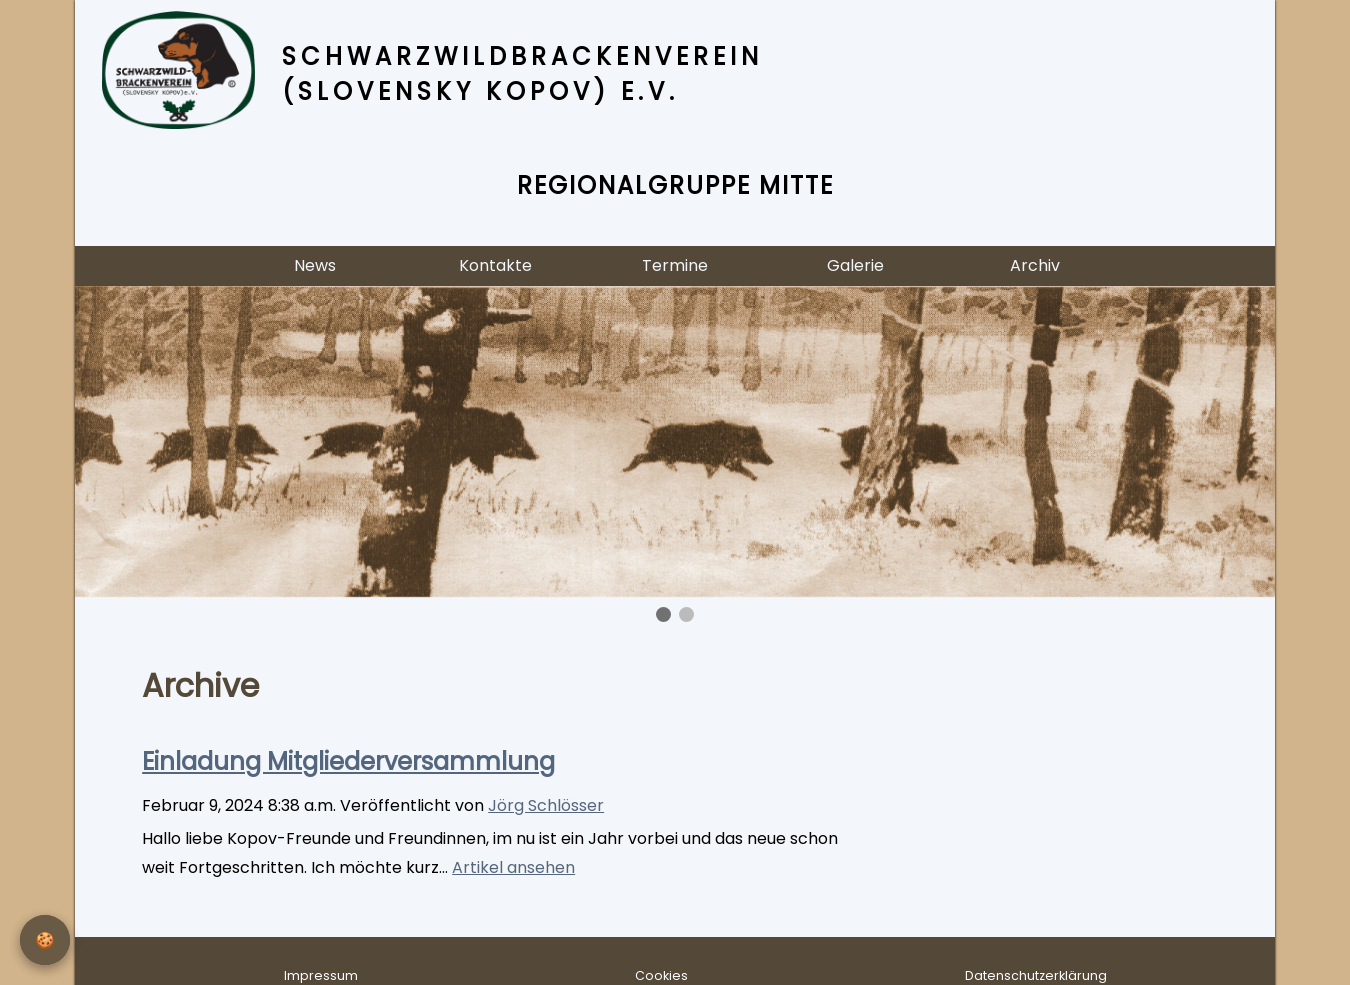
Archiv (1035, 265)
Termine (675, 265)
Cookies (661, 975)
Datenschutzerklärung (1036, 975)
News (315, 265)
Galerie (855, 265)
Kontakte (495, 265)
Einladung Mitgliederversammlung (348, 761)
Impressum (321, 975)
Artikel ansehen (513, 867)
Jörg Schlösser (546, 805)
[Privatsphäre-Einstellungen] (45, 940)
